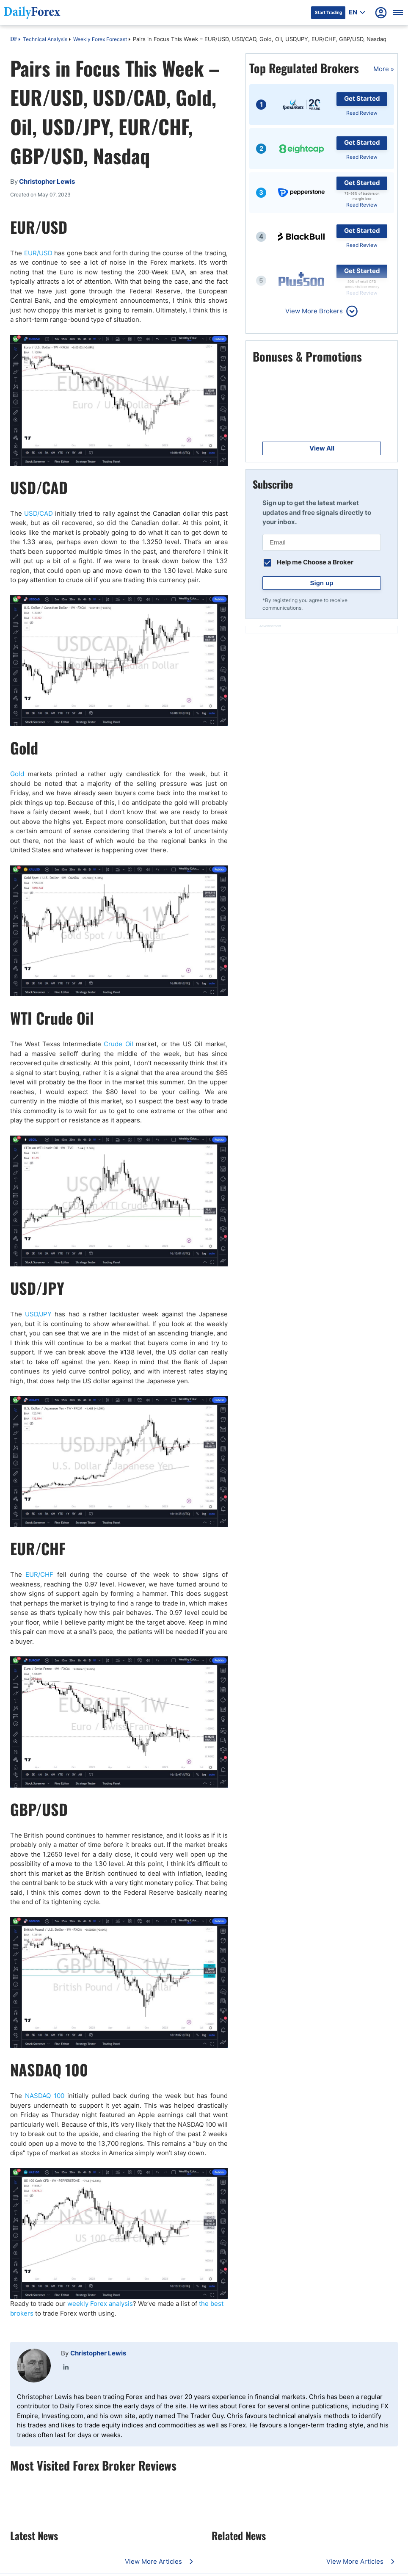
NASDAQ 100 (44, 2096)
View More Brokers (314, 311)
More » (383, 69)
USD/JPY (38, 1314)
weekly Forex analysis (100, 2304)
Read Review (362, 113)
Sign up (322, 582)
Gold (17, 774)
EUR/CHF (39, 1574)
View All (321, 448)
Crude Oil (118, 1044)
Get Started (362, 98)
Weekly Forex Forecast (100, 39)
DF (13, 40)
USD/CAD (38, 513)
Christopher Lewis (98, 2353)
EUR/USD (38, 253)
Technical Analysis (45, 39)
